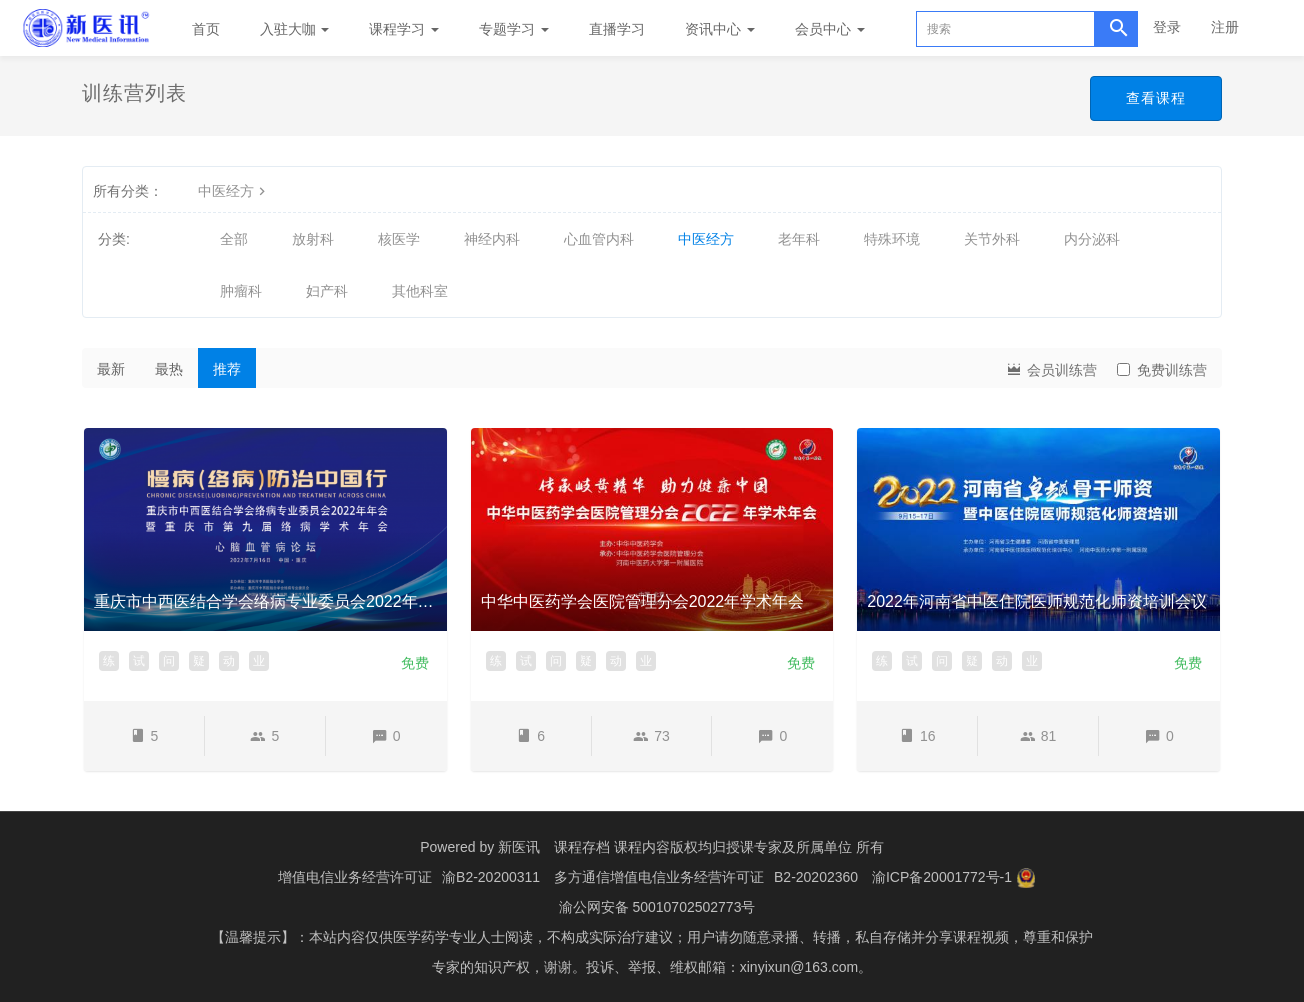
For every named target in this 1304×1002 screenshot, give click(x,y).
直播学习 (617, 29)
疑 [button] (199, 661)
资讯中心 (720, 29)
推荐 (227, 369)
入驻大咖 (295, 29)
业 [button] (259, 661)
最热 (169, 369)
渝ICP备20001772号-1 (942, 877)
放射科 (313, 239)
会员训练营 (1051, 368)
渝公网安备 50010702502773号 (657, 907)
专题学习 (514, 29)
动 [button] (229, 661)
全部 (234, 239)
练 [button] (109, 661)
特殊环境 (892, 239)
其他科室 (420, 291)
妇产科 (327, 291)
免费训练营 (1162, 370)
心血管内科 (599, 239)
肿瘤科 (241, 291)
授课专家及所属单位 (789, 847)
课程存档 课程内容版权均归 (640, 847)
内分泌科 (1092, 239)
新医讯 (519, 847)
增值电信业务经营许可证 (355, 877)
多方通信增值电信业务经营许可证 (659, 877)
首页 (206, 29)
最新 (111, 369)
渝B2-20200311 (491, 877)
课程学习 (404, 29)
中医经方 (234, 191)
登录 (1167, 27)
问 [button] (169, 661)
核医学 (399, 239)
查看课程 (1156, 98)
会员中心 (830, 29)
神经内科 (492, 239)
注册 (1225, 27)
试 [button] (139, 661)
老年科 (799, 239)
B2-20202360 (816, 877)
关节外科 (992, 239)
